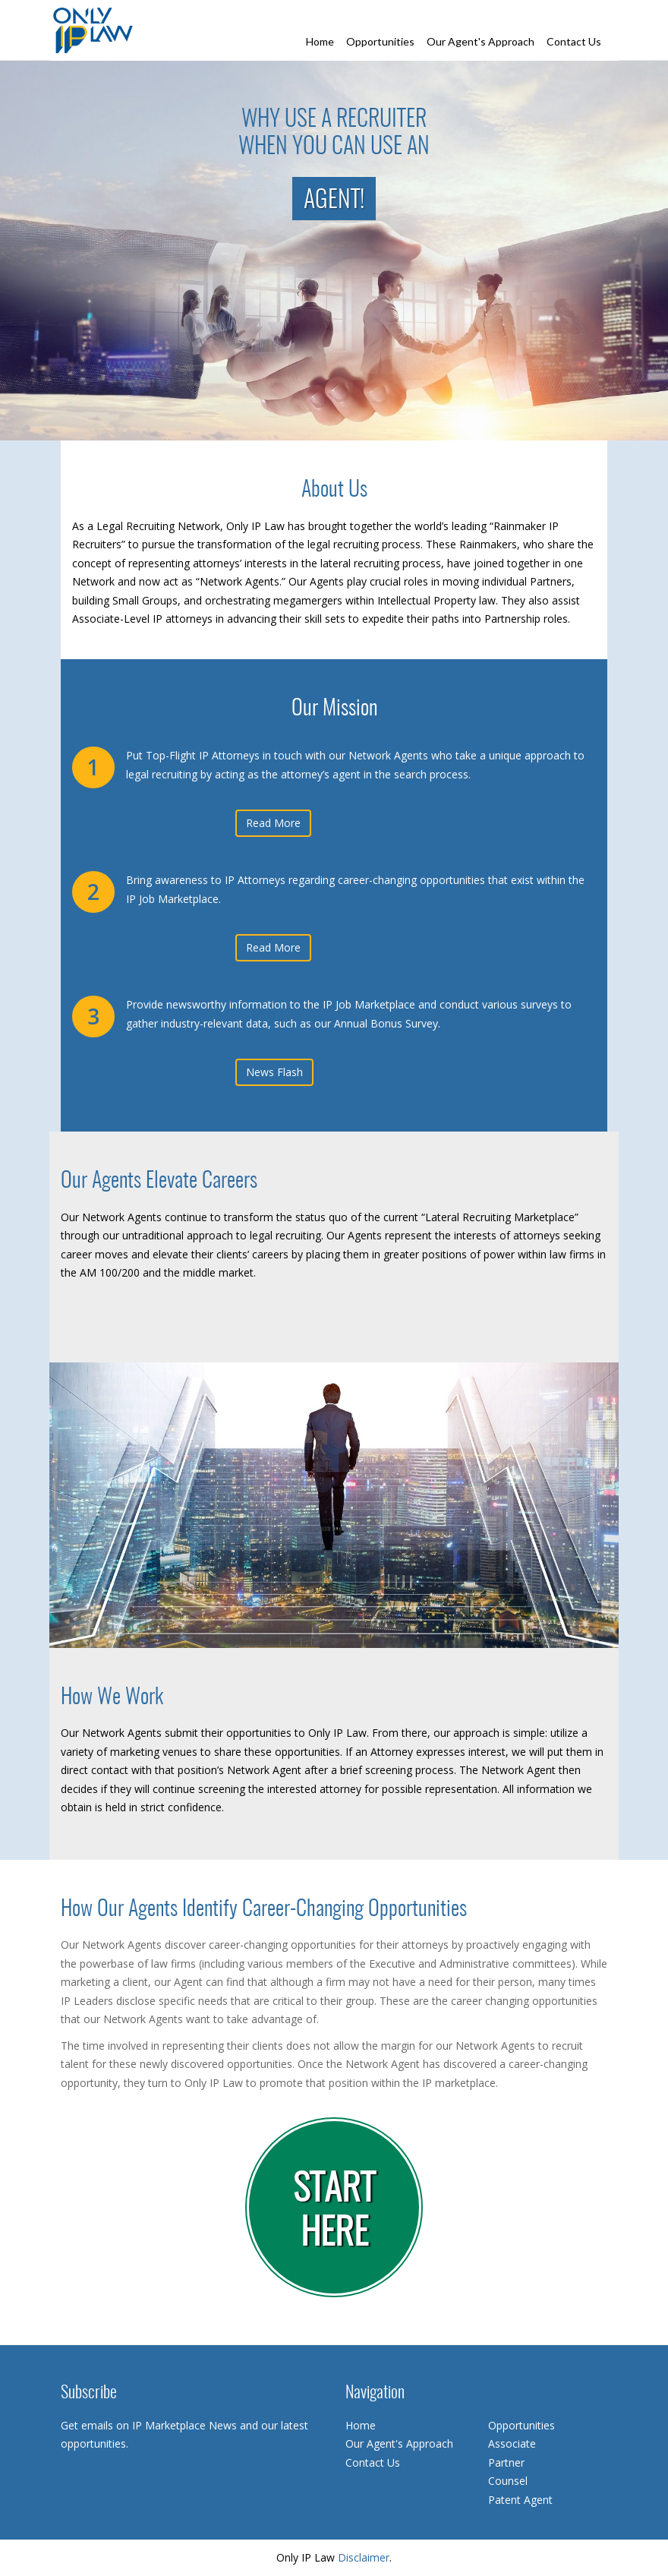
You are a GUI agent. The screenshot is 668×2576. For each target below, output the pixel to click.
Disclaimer (363, 2557)
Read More (273, 823)
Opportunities (380, 41)
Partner (506, 2462)
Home (320, 41)
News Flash (274, 1072)
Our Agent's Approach (480, 41)
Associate (512, 2443)
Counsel (508, 2480)
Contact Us (574, 41)
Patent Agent (520, 2499)
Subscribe (89, 2393)
